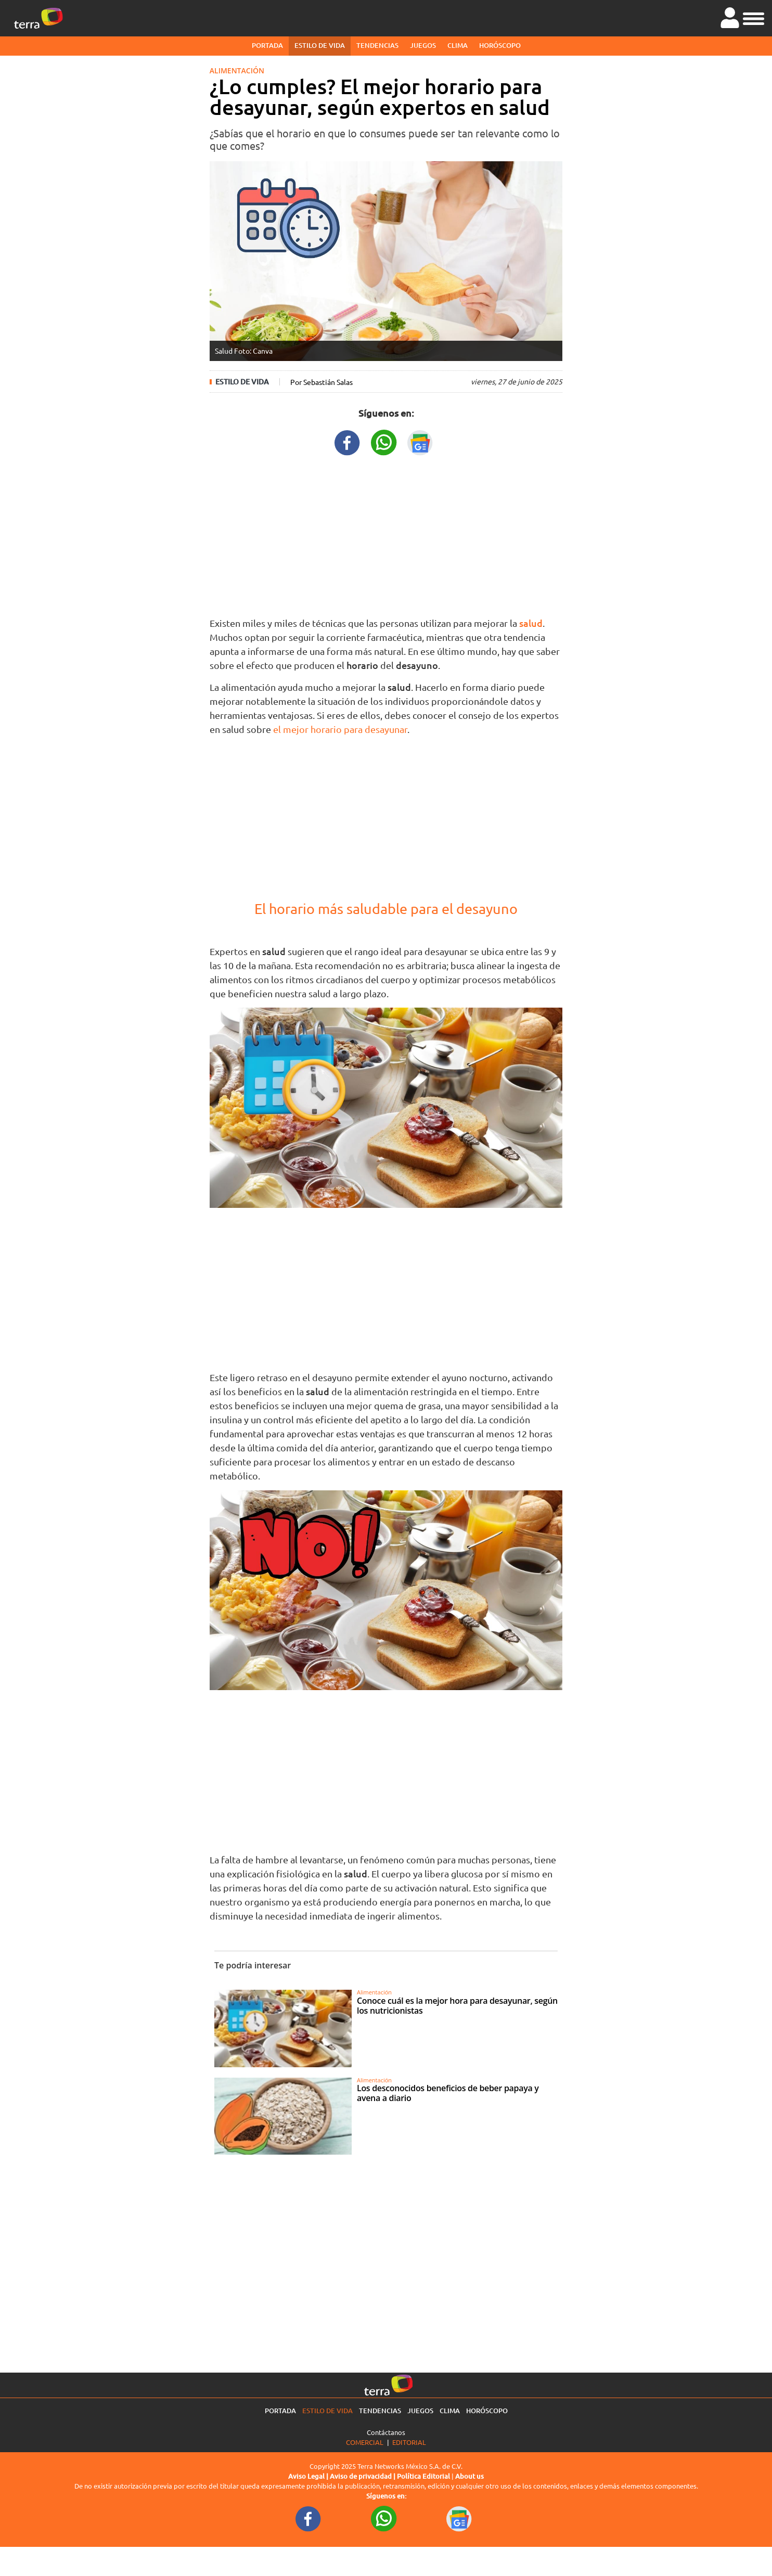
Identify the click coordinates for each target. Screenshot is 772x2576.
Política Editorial (423, 2476)
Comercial (364, 2442)
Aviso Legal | (309, 2476)
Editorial (409, 2442)
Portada (267, 45)
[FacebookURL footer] (308, 2518)
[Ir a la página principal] (38, 18)
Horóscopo (500, 45)
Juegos (423, 45)
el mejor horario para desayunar (340, 729)
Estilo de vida (319, 45)
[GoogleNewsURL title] (420, 441)
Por (321, 381)
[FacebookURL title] (347, 441)
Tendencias (377, 45)
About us (469, 2476)
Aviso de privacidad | (363, 2476)
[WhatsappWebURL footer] (384, 2518)
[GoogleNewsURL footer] (459, 2518)
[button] (753, 17)
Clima (457, 45)
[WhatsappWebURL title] (384, 441)
